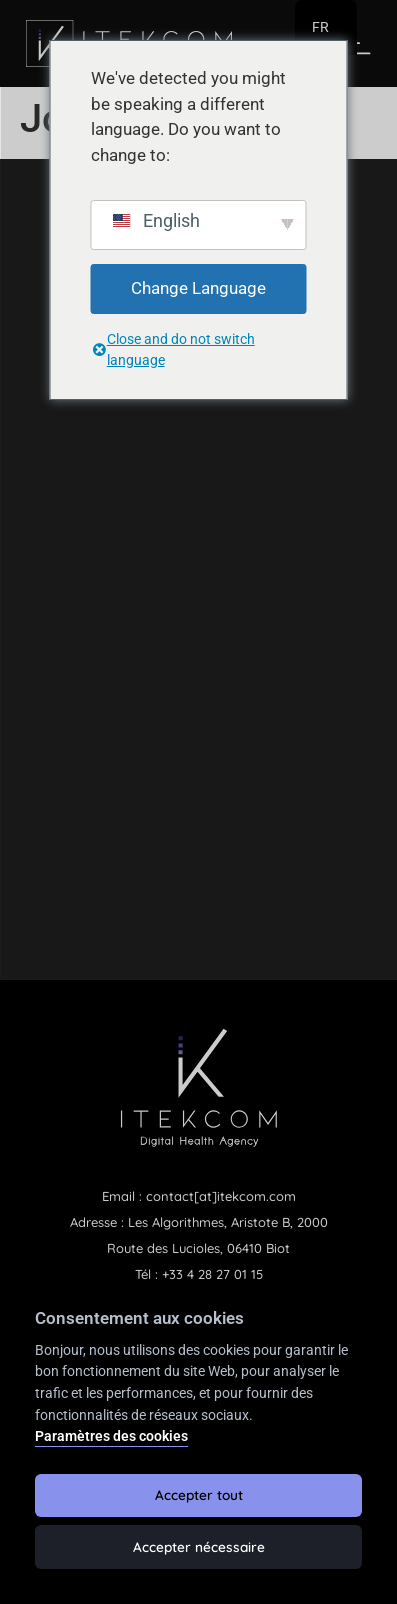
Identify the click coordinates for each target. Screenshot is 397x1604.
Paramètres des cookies (111, 1436)
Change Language (198, 288)
